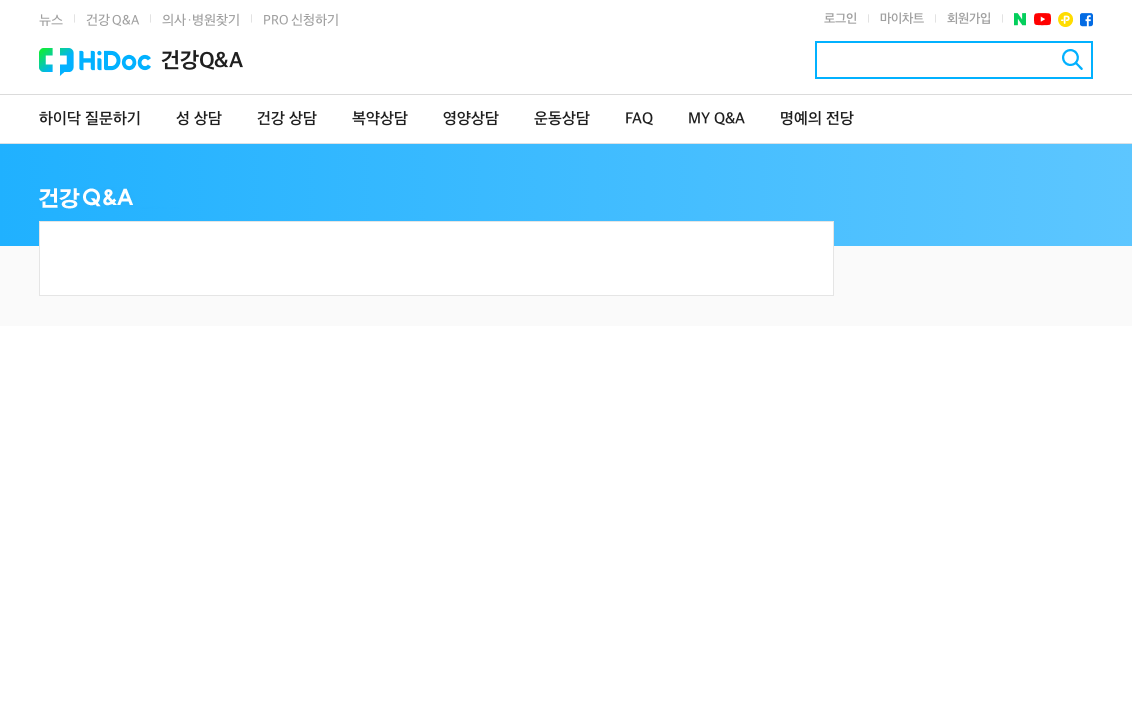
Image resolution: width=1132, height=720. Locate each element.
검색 (1072, 59)
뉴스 (51, 20)
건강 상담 (287, 119)
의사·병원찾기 (201, 20)
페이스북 (1086, 19)
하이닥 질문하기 (90, 119)
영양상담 (471, 119)
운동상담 (562, 119)
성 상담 (199, 119)
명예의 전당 (817, 119)
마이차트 (902, 19)
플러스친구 (1065, 19)
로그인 (840, 19)
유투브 (1042, 19)
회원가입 (969, 19)
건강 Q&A (112, 20)
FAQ (639, 119)
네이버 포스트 (1020, 19)
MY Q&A (716, 119)
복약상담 (380, 119)
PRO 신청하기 (301, 20)
